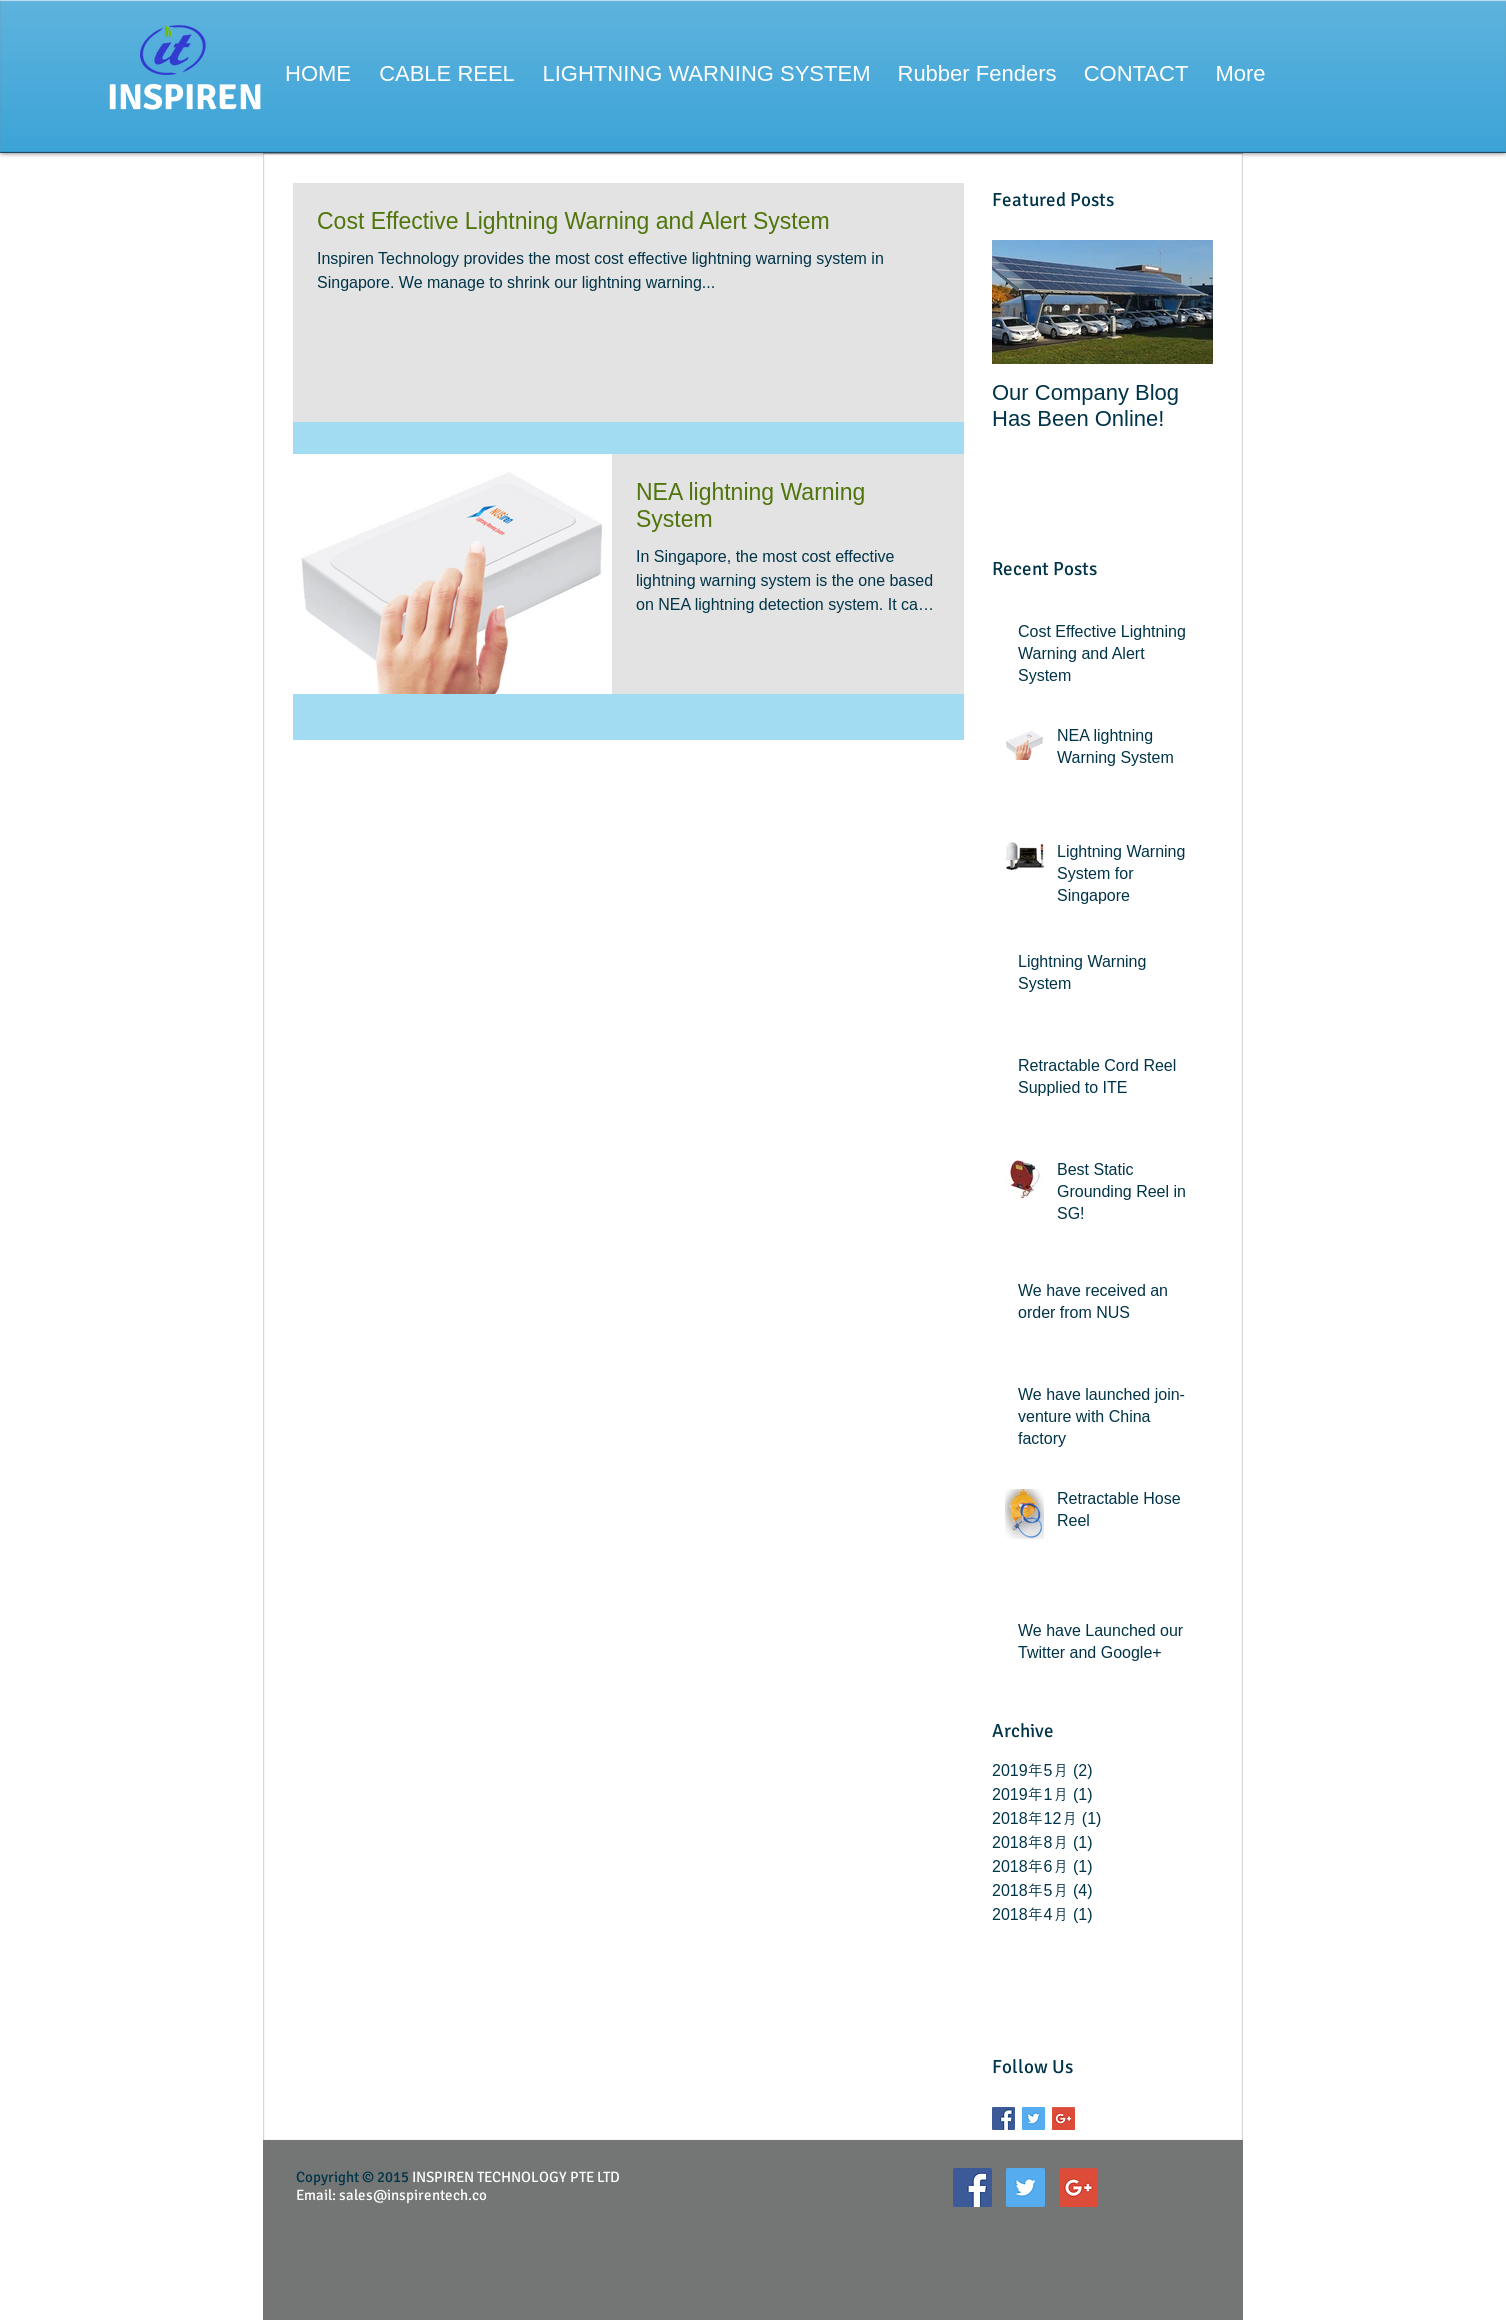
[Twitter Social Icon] (1025, 2187)
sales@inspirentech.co (413, 2195)
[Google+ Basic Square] (1063, 2118)
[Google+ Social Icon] (1078, 2187)
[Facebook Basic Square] (1003, 2118)
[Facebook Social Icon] (972, 2187)
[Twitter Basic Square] (1033, 2118)
